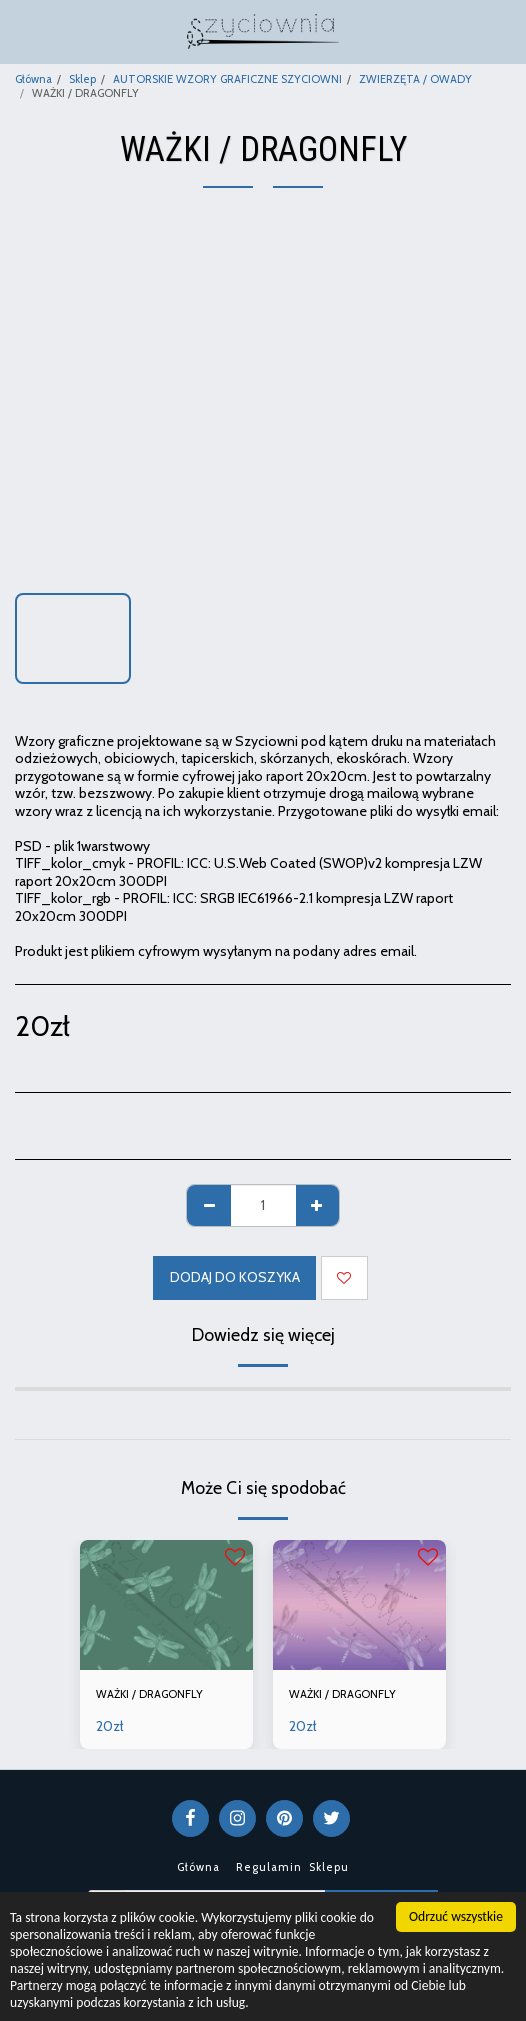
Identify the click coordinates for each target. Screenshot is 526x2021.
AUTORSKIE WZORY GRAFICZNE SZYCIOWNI (227, 79)
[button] (22, 31)
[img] (166, 1605)
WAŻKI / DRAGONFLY (149, 1694)
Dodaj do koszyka (235, 1277)
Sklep (82, 79)
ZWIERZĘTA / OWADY (415, 79)
